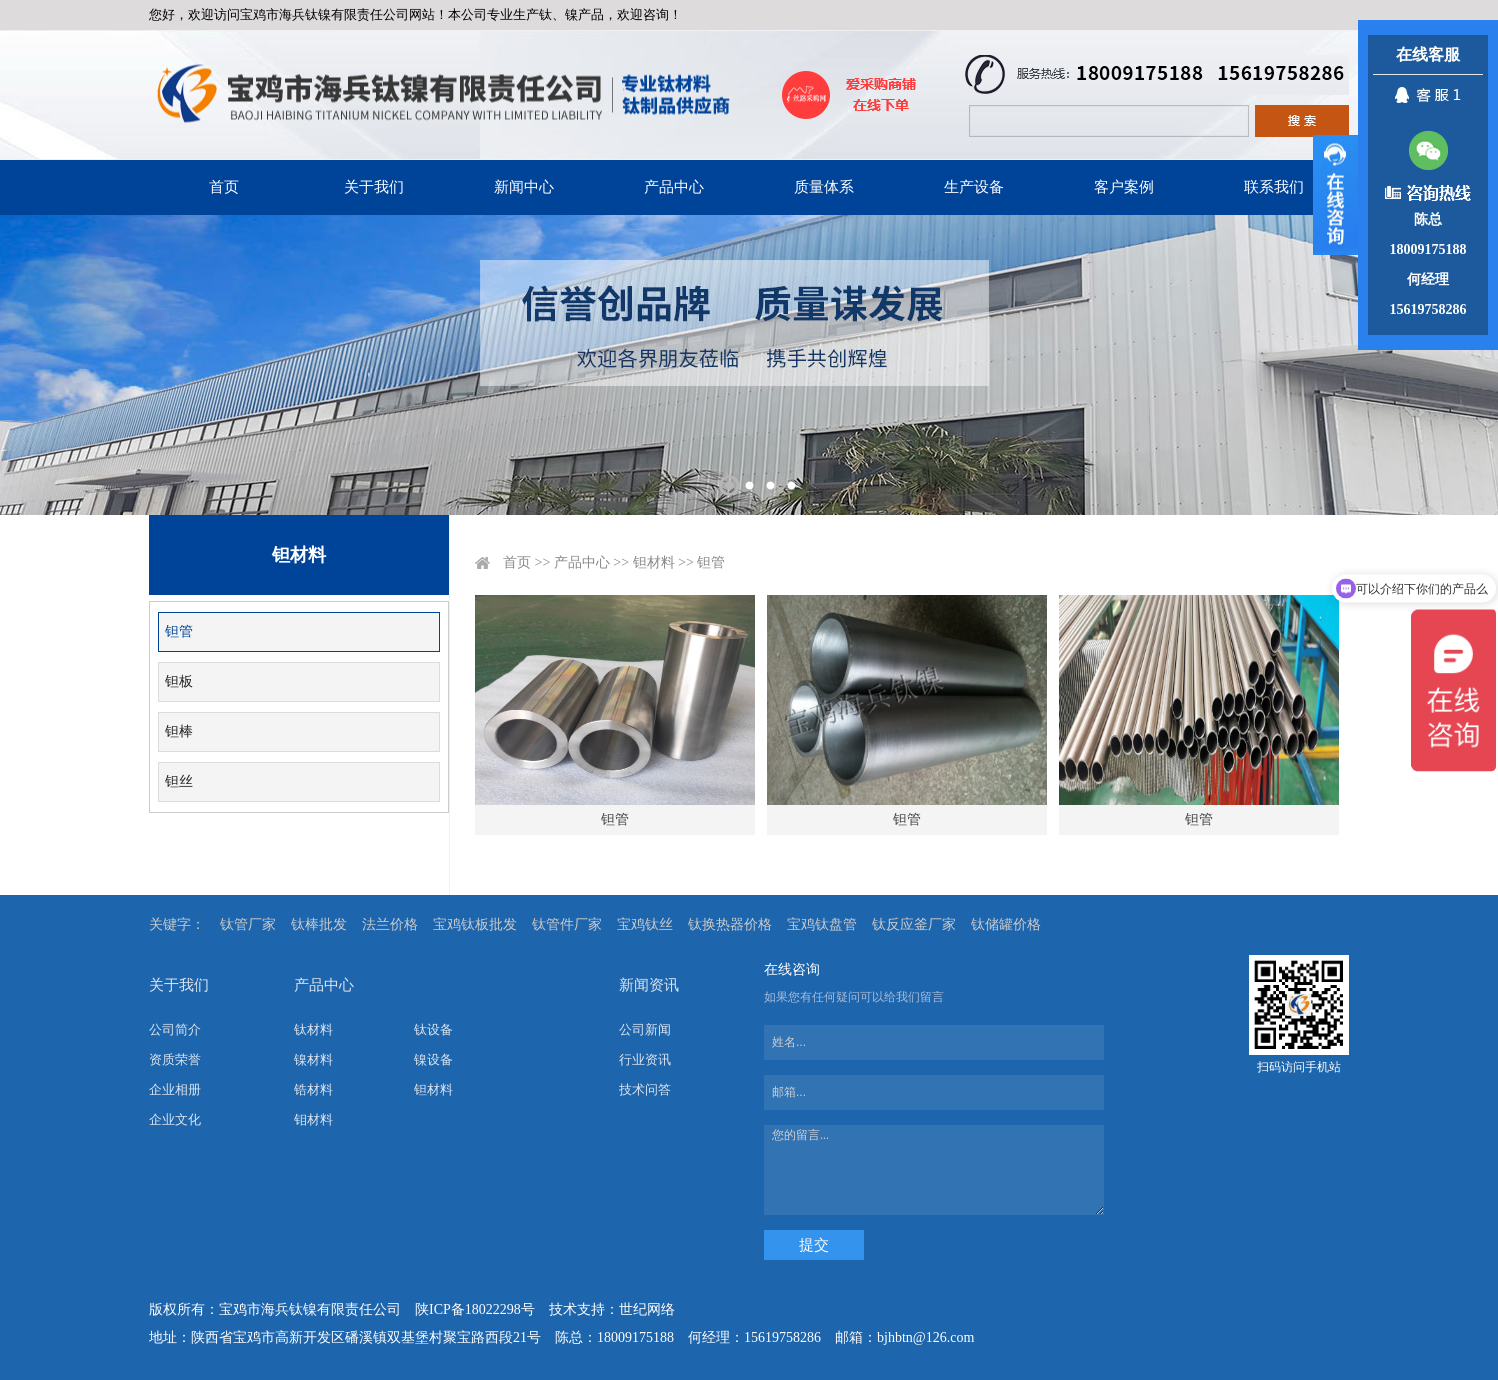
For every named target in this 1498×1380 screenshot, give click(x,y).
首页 (224, 187)
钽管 (179, 631)
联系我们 (1274, 187)
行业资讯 (645, 1059)
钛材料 (313, 1029)
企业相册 (175, 1089)
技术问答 (645, 1089)
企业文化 (175, 1119)
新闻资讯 (649, 985)
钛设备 (433, 1029)
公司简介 (175, 1029)
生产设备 (974, 187)
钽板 (179, 681)
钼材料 (313, 1119)
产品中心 (674, 187)
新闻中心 (524, 187)
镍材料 (313, 1059)
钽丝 (179, 781)
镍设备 (433, 1059)
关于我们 (374, 187)
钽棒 (179, 731)
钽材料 (654, 562)
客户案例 (1124, 187)
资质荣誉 (175, 1059)
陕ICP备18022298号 (475, 1309)
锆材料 (313, 1089)
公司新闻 (645, 1029)
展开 (1335, 195)
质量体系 (824, 187)
